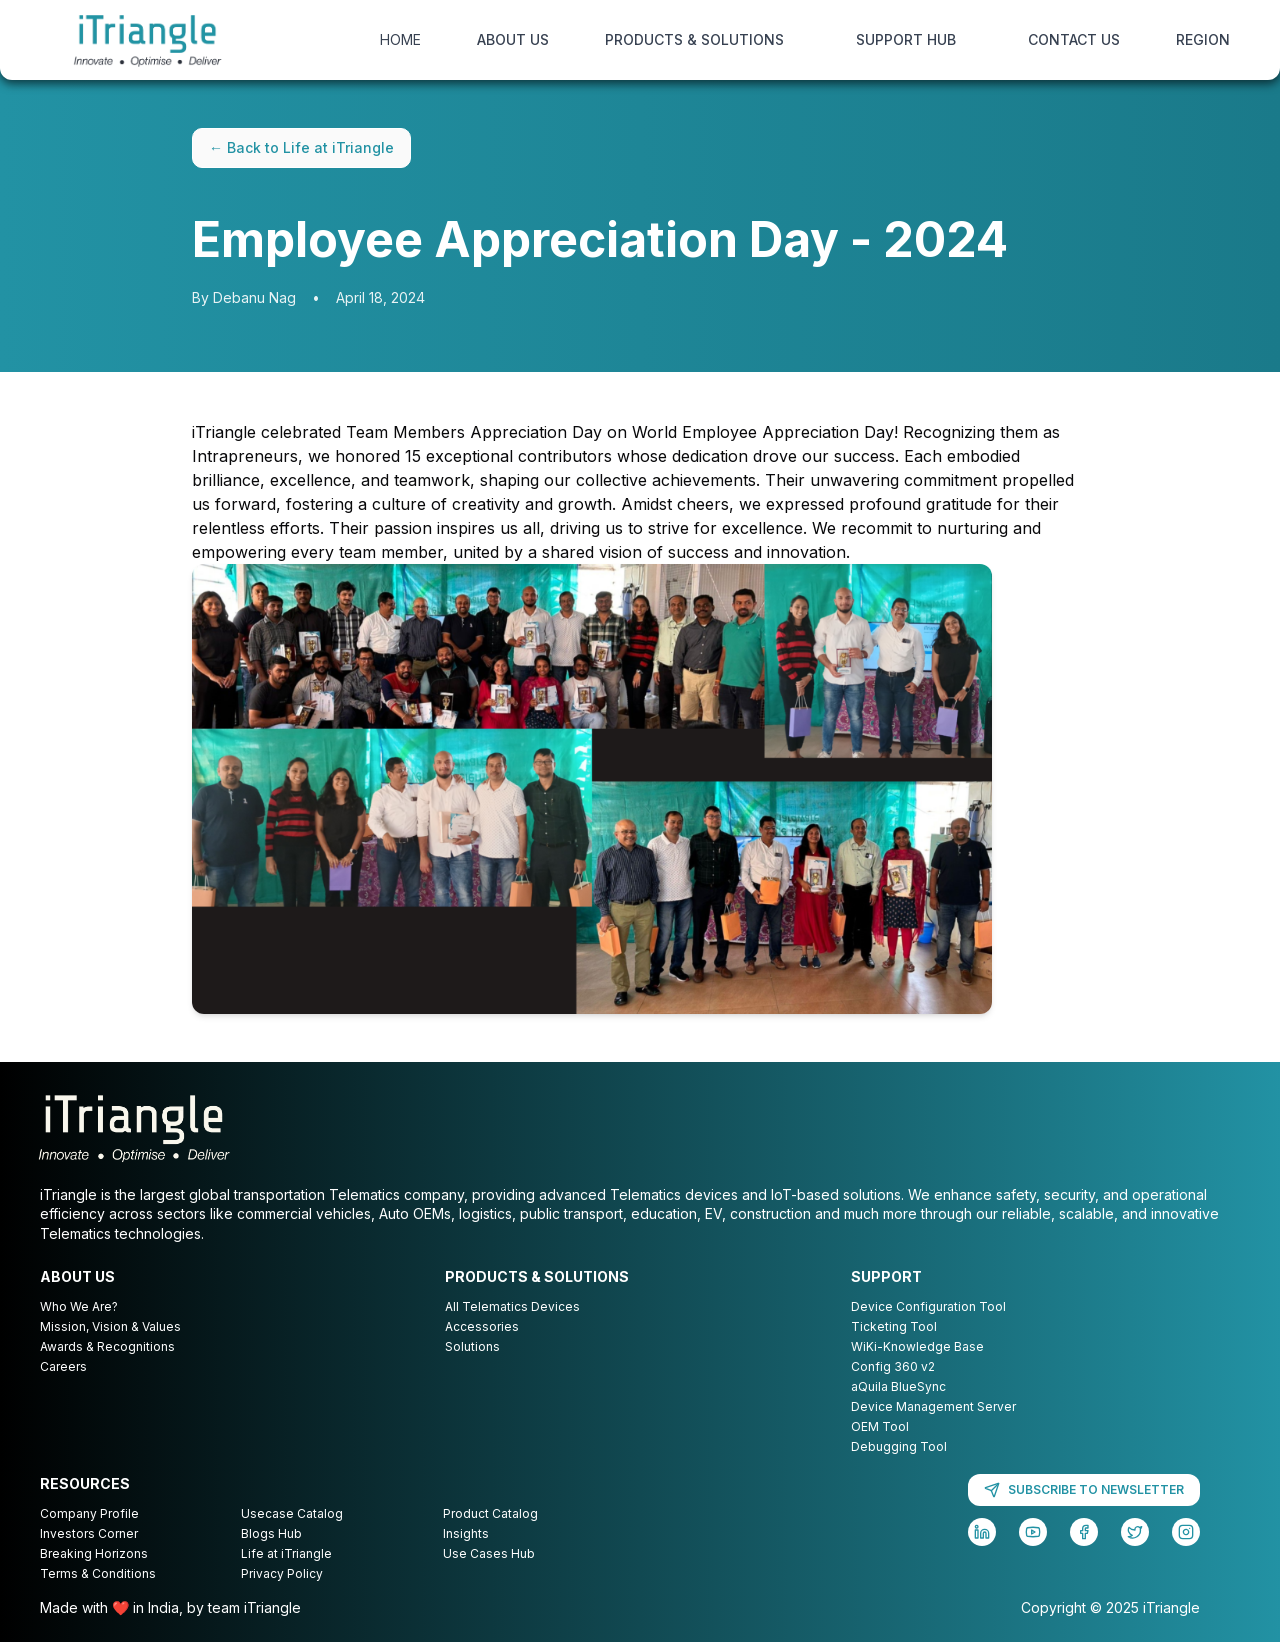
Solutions (472, 1346)
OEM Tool (880, 1426)
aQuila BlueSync (898, 1386)
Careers (63, 1366)
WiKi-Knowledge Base (917, 1346)
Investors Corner (89, 1533)
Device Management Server (933, 1406)
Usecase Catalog (292, 1513)
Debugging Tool (899, 1446)
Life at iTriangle (286, 1553)
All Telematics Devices (512, 1306)
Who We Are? (79, 1306)
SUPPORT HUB (906, 39)
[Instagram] (1186, 1532)
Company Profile (89, 1513)
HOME (400, 39)
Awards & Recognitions (107, 1346)
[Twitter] (1135, 1532)
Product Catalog (490, 1513)
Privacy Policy (282, 1573)
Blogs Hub (271, 1533)
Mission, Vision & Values (110, 1326)
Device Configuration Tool (928, 1306)
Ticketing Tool (894, 1326)
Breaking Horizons (94, 1553)
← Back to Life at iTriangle (301, 147)
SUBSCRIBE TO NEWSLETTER (1084, 1490)
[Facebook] (1084, 1532)
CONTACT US (1074, 39)
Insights (466, 1533)
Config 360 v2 (893, 1366)
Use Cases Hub (489, 1553)
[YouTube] (1033, 1532)
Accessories (482, 1326)
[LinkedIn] (982, 1532)
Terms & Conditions (98, 1573)
